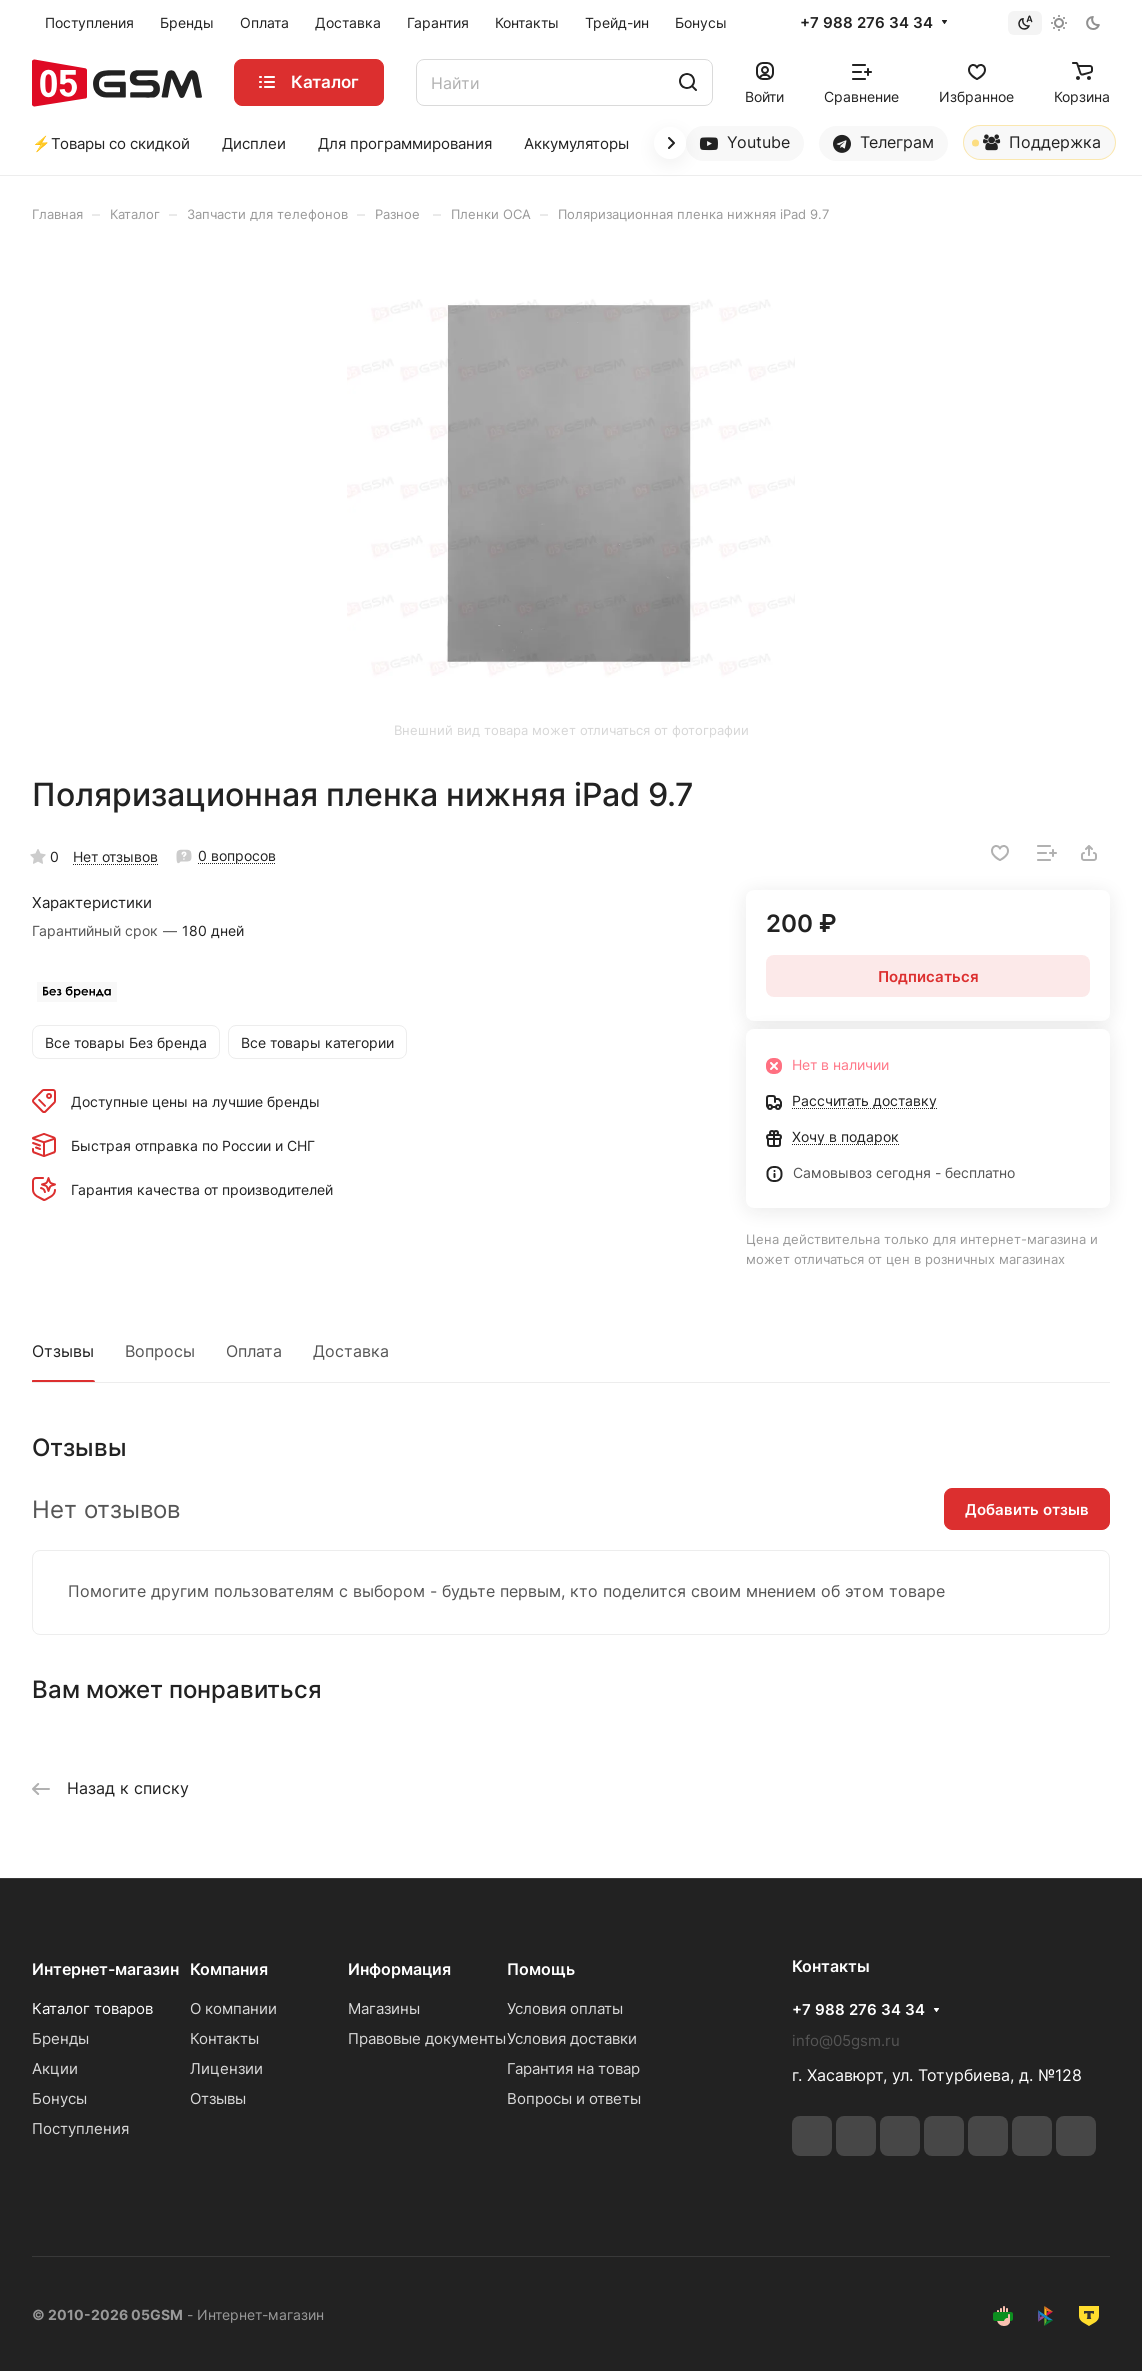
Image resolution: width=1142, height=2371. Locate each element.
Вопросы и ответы (574, 2098)
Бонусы (59, 2098)
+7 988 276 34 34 (866, 23)
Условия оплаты (565, 2008)
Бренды (60, 2038)
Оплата (254, 1351)
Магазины (384, 2008)
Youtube (745, 142)
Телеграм (883, 142)
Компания (229, 1969)
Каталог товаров (92, 2008)
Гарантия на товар (573, 2068)
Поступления (80, 2128)
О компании (233, 2008)
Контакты (224, 2038)
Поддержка (1036, 146)
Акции (55, 2068)
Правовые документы (427, 2038)
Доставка (351, 1351)
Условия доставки (572, 2038)
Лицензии (226, 2068)
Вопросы (160, 1351)
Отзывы (63, 1351)
